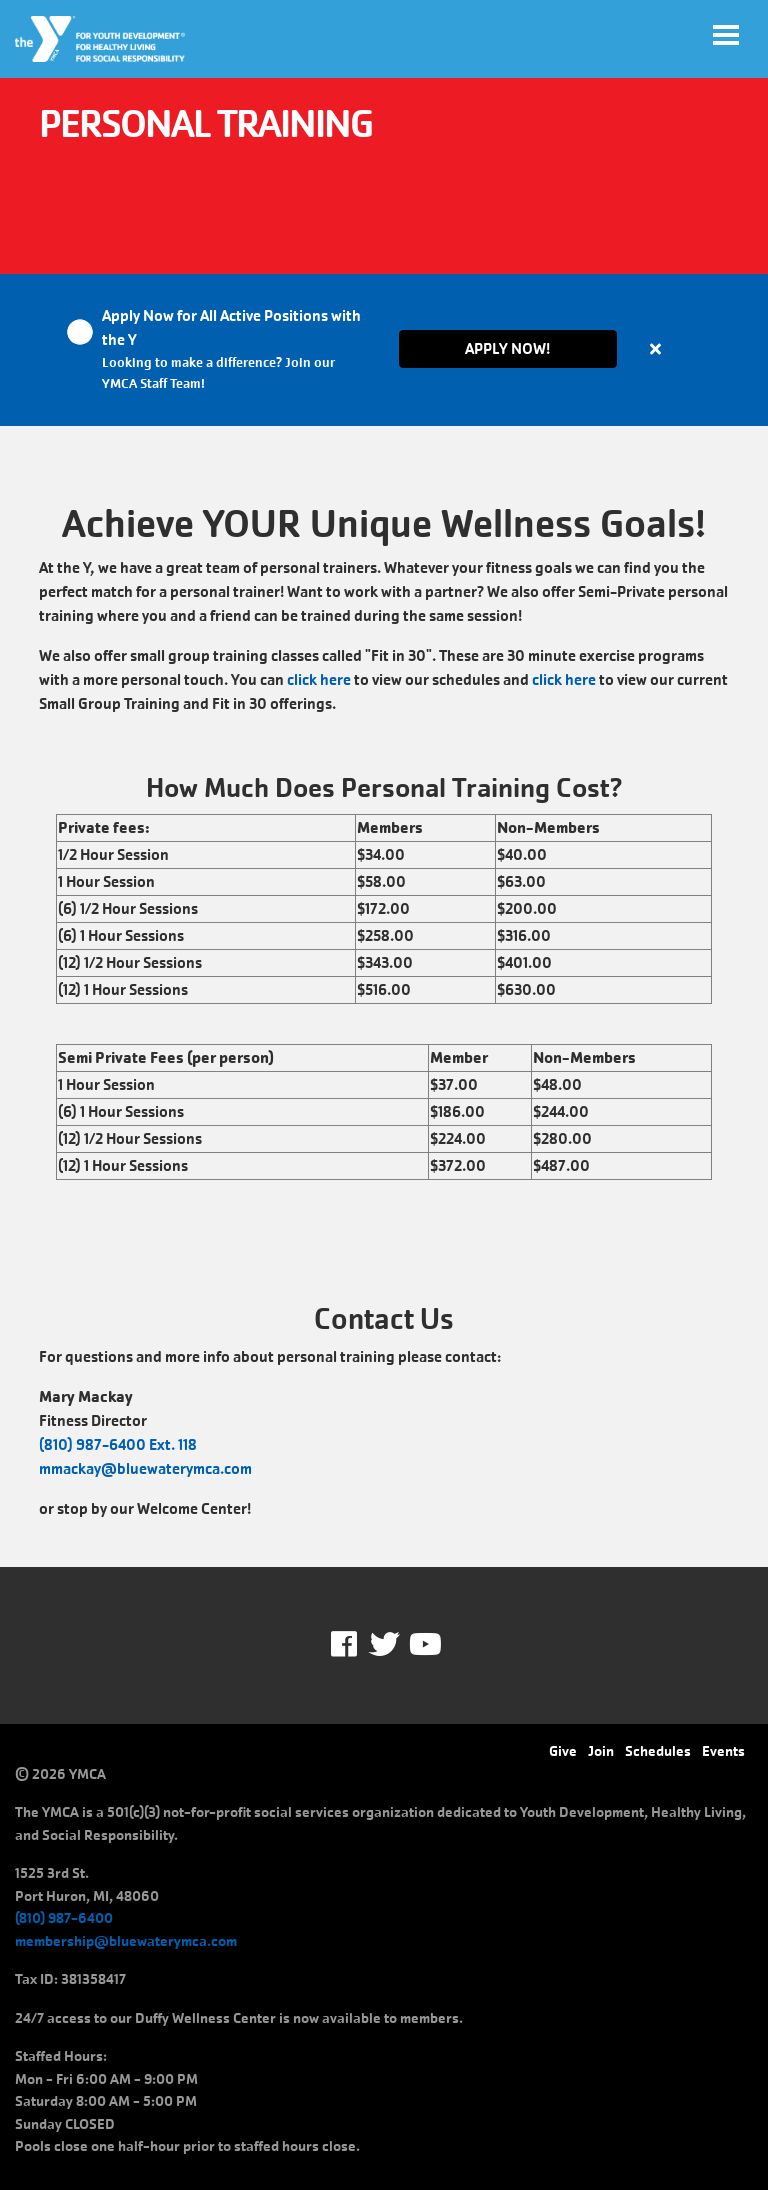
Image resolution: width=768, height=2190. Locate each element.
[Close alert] (656, 349)
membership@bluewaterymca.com (126, 1941)
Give (563, 1751)
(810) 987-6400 (64, 1918)
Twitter (384, 1645)
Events (723, 1751)
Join (601, 1751)
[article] (384, 350)
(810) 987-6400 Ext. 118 (118, 1444)
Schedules (658, 1751)
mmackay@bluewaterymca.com (145, 1468)
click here (319, 679)
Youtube (423, 1645)
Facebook (357, 1645)
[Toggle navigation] (726, 35)
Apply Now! (507, 348)
